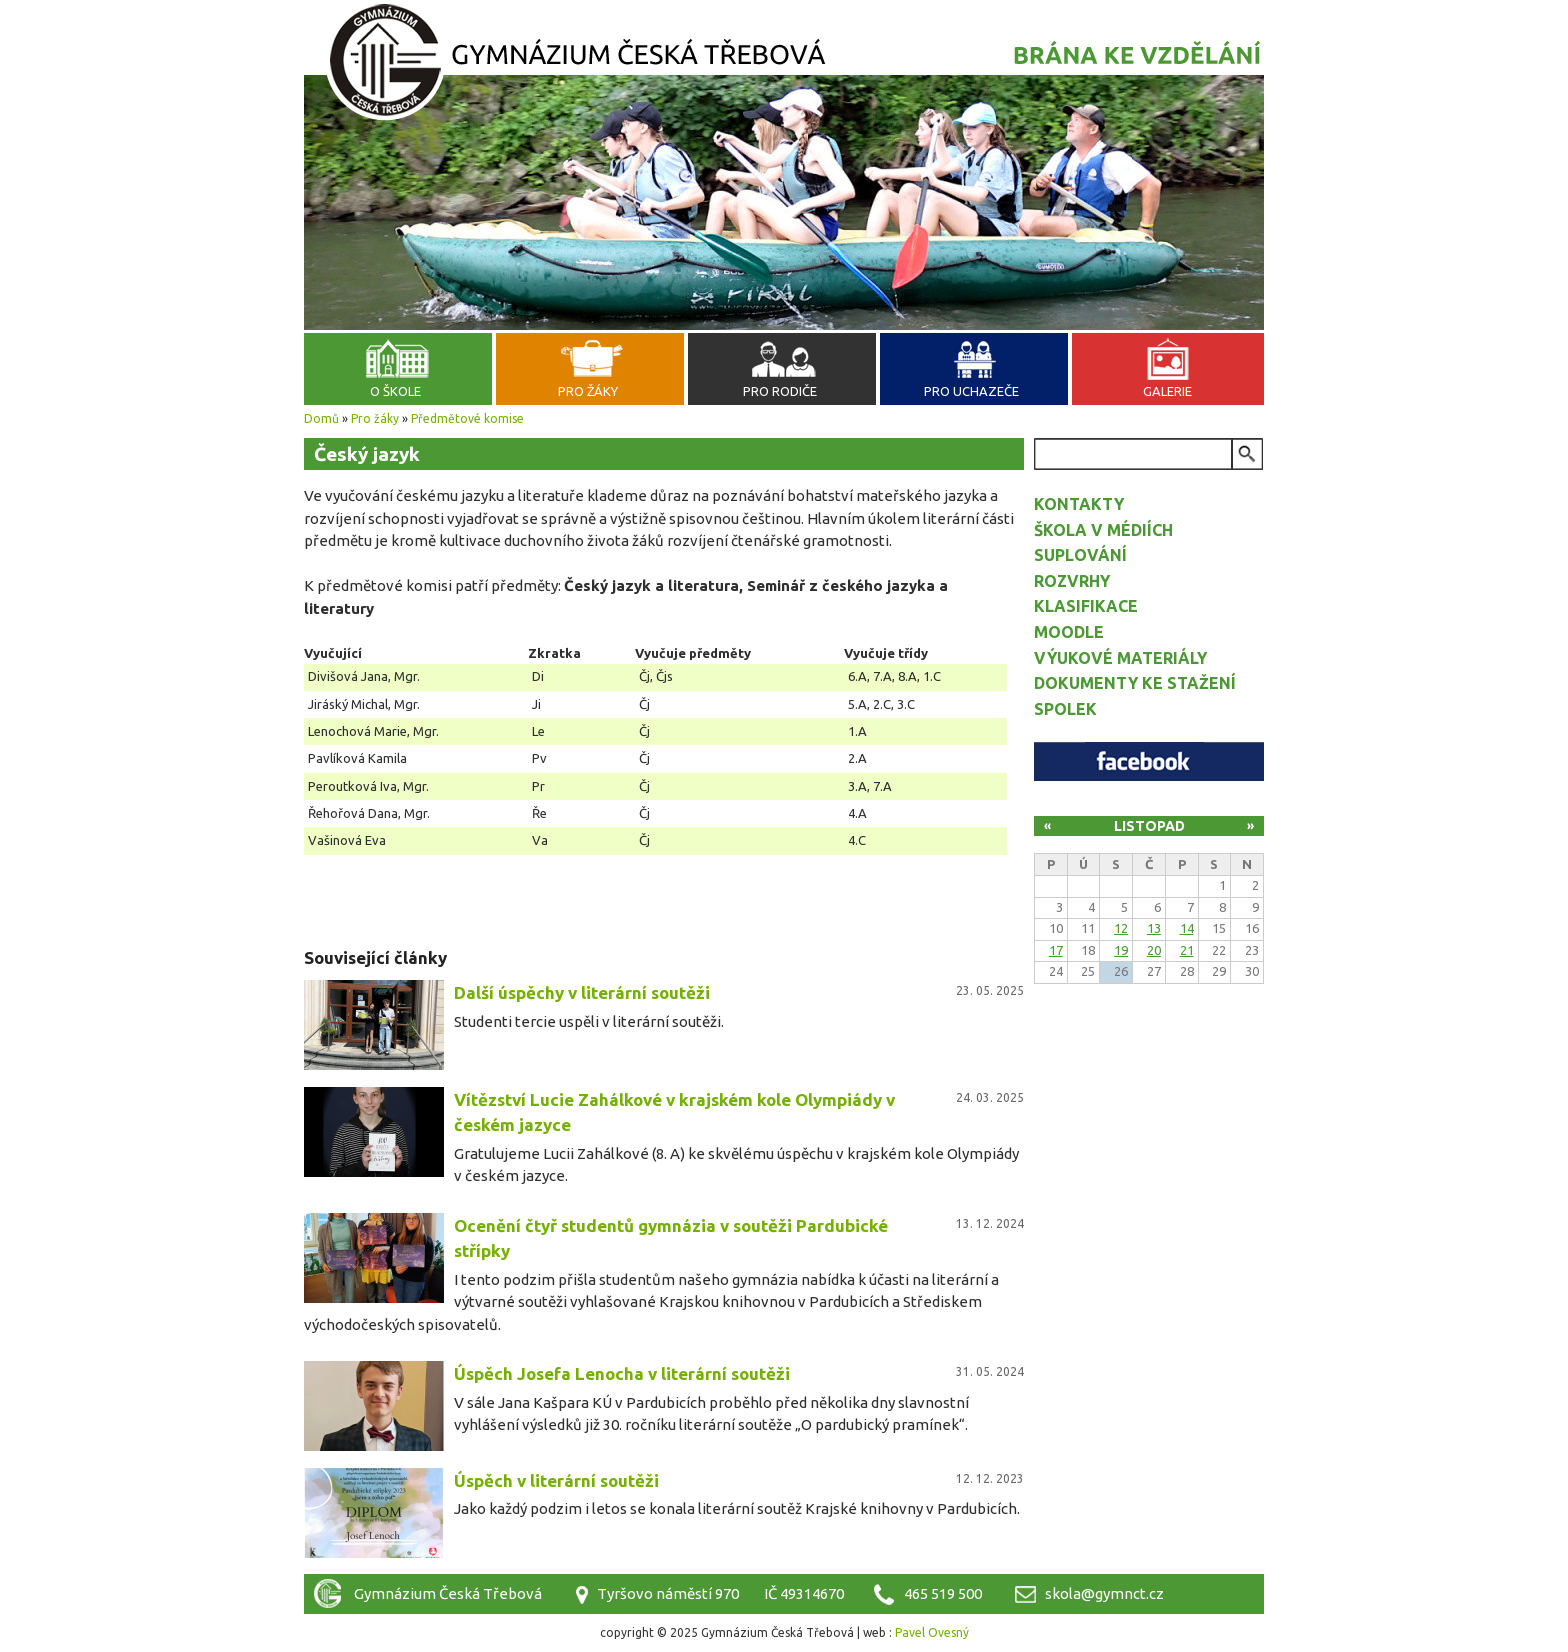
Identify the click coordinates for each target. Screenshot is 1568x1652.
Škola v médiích (1103, 530)
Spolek (1065, 709)
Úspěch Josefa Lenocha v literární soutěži (622, 1373)
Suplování (1080, 555)
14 (1187, 928)
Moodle (1069, 632)
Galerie (1167, 391)
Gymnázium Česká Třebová (784, 65)
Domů (321, 418)
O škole (395, 391)
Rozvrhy (1072, 581)
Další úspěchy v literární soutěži (582, 992)
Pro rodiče (780, 391)
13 (1154, 928)
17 (1056, 950)
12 (1121, 928)
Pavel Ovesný (932, 1632)
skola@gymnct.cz (1104, 1593)
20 (1154, 950)
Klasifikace (1086, 606)
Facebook (1149, 761)
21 (1187, 950)
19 (1121, 950)
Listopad (1149, 826)
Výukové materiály (1120, 658)
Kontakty (1079, 504)
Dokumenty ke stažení (1135, 683)
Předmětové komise (467, 418)
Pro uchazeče (971, 391)
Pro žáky (588, 391)
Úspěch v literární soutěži (556, 1480)
